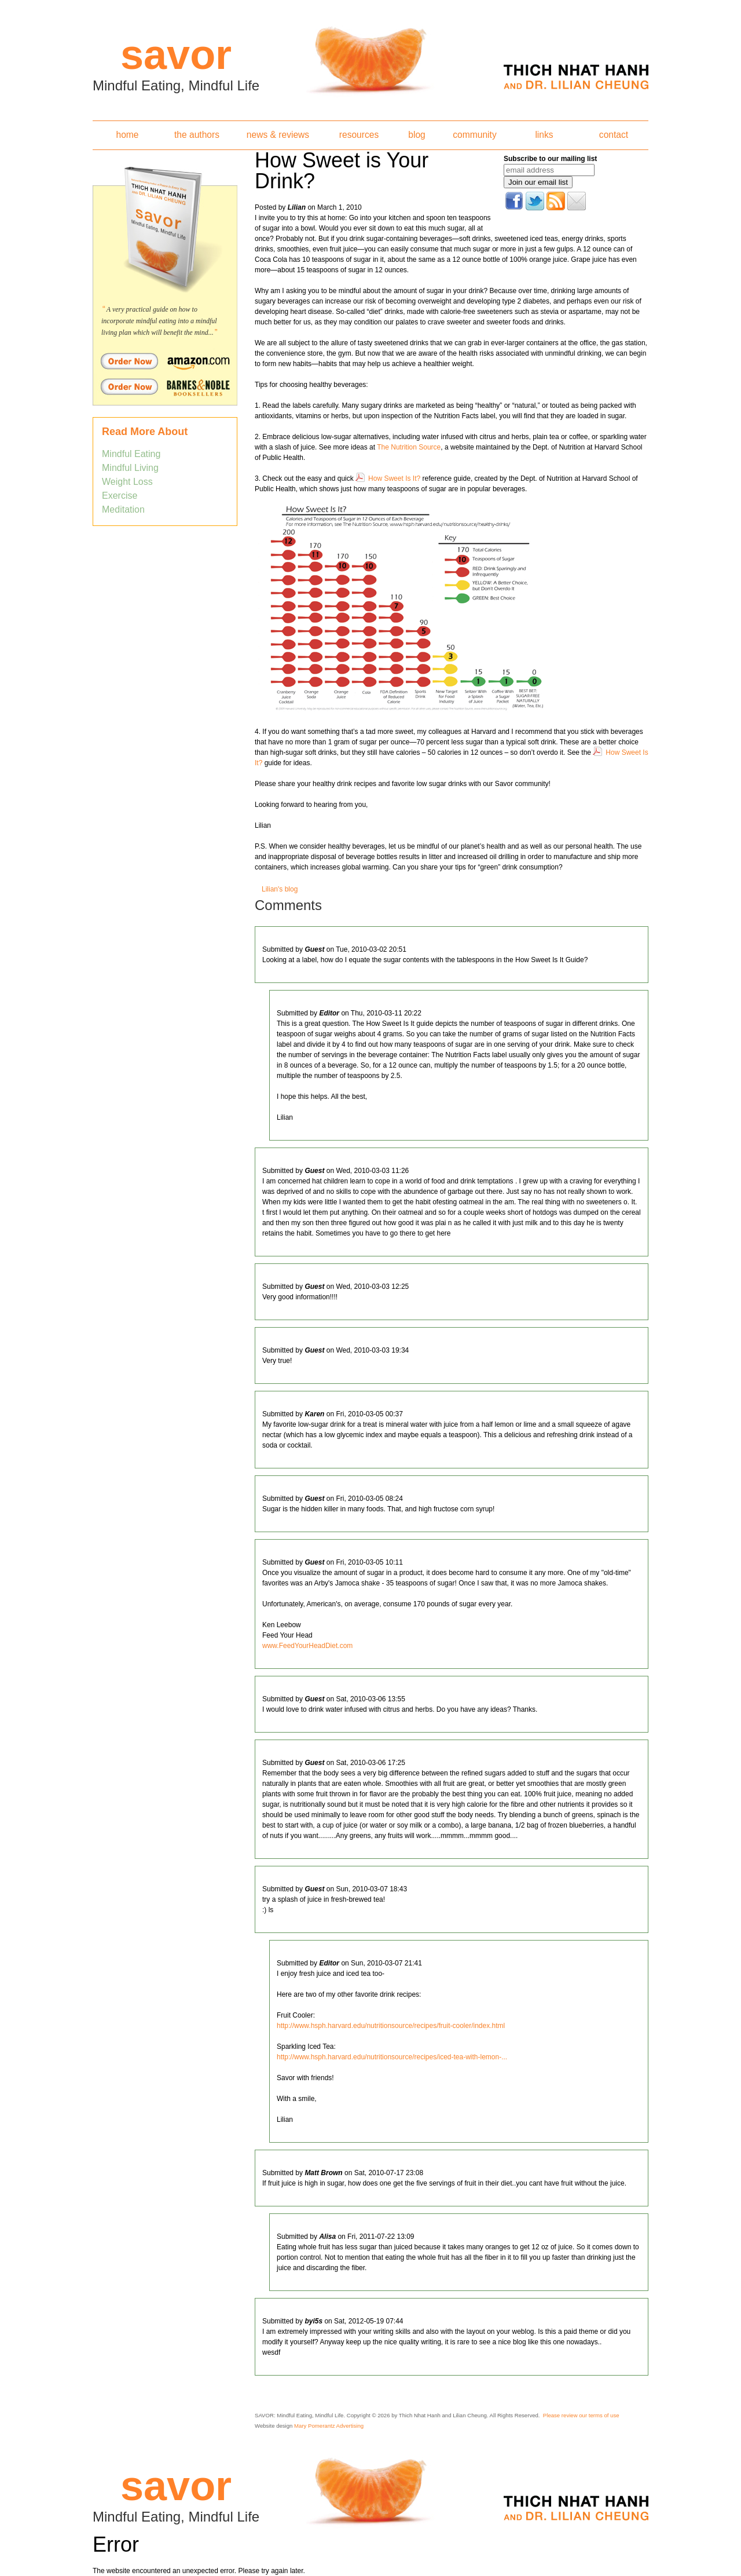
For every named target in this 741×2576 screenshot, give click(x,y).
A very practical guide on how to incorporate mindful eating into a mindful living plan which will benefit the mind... (159, 321)
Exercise (119, 495)
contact (613, 135)
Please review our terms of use (581, 2415)
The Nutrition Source (409, 447)
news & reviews (278, 135)
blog (416, 135)
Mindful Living (130, 468)
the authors (196, 135)
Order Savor (165, 361)
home (127, 135)
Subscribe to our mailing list (550, 159)
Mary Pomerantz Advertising (329, 2425)
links (544, 135)
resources (359, 135)
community (474, 135)
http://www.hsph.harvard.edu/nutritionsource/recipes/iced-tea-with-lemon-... (392, 2057)
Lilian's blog (280, 889)
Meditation (123, 509)
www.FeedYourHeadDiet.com (307, 1646)
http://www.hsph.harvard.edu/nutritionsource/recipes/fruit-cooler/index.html (391, 2026)
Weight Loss (127, 482)
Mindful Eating (131, 454)
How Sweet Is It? (394, 478)
